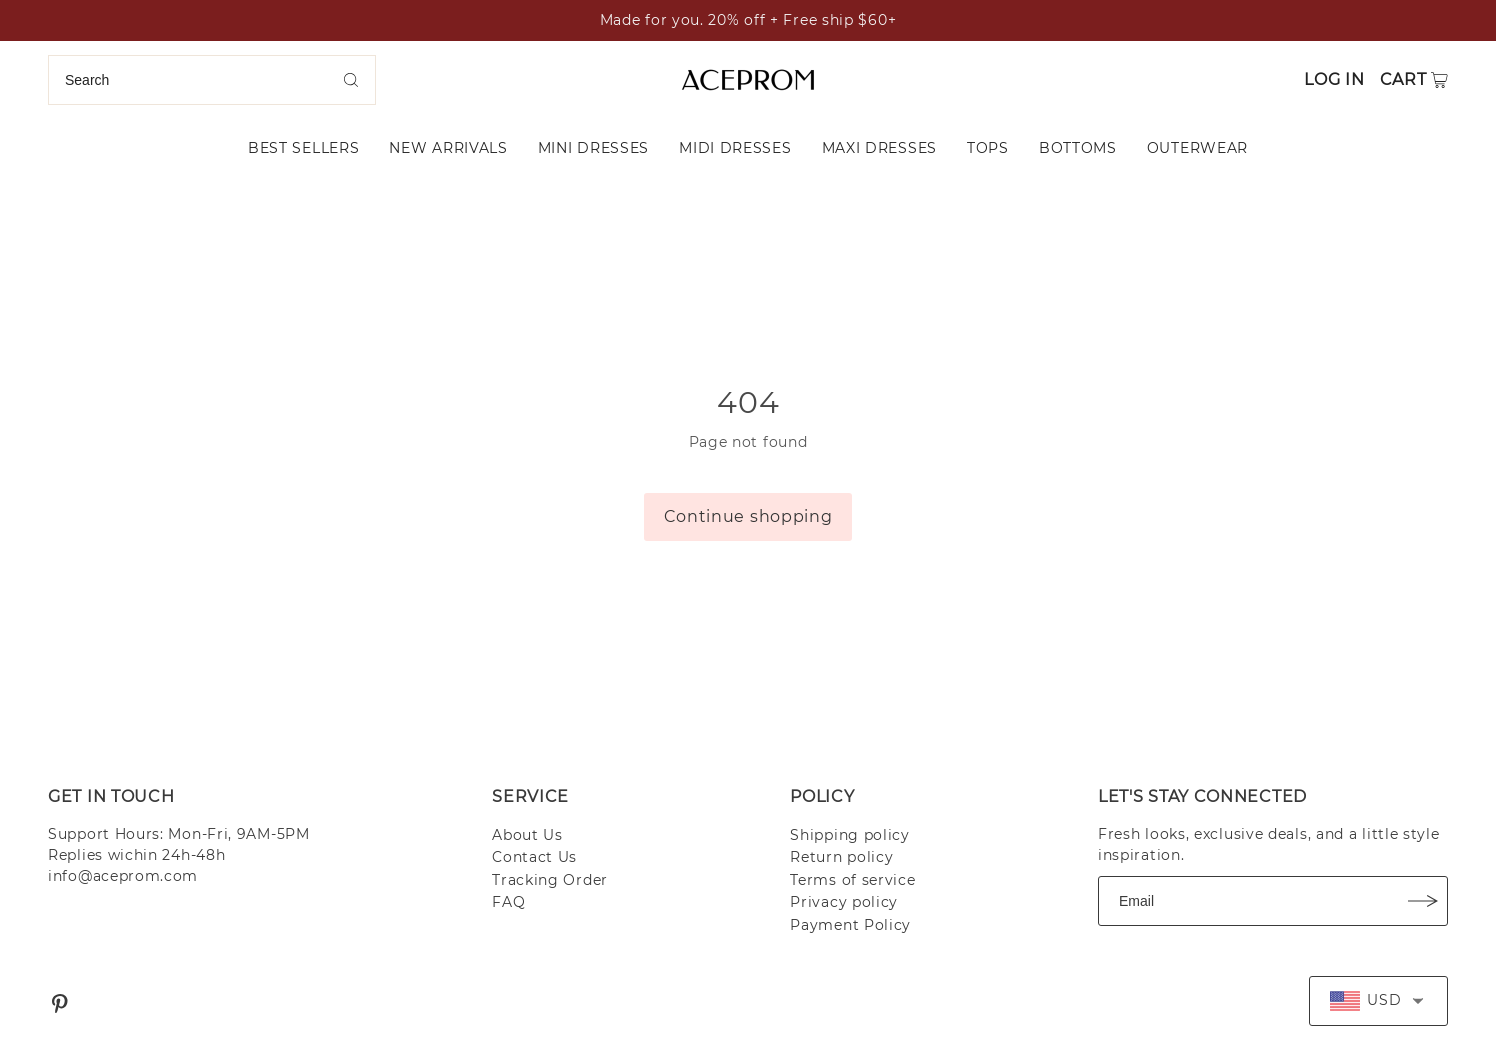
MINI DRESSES (593, 148)
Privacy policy (844, 902)
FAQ (508, 902)
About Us (527, 835)
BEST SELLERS (303, 148)
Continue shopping (748, 516)
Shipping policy (850, 835)
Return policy (841, 857)
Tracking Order (550, 880)
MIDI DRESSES (735, 148)
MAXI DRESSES (879, 148)
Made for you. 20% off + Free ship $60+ (748, 20)
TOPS (988, 148)
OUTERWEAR (1197, 148)
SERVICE (530, 796)
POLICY (822, 796)
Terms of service (852, 880)
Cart (1403, 79)
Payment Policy (850, 925)
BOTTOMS (1078, 148)
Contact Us (534, 857)
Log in (1334, 79)
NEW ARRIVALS (448, 148)
